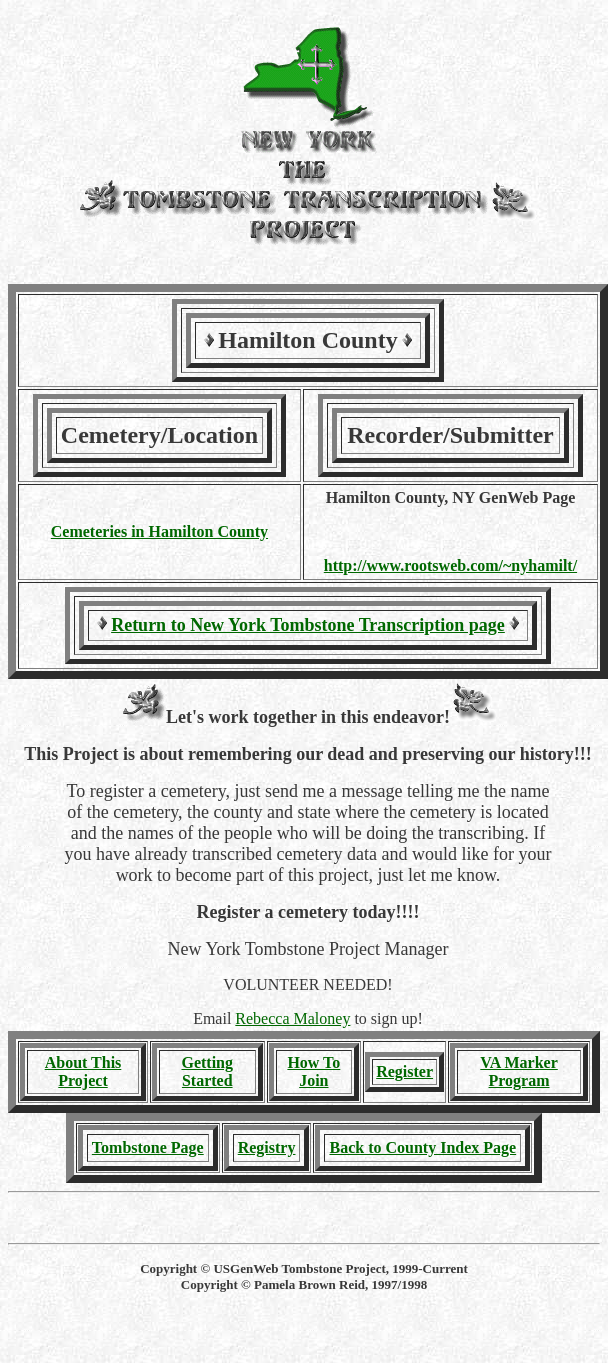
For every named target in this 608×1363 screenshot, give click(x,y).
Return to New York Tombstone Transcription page (308, 625)
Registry (267, 1147)
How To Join (313, 1071)
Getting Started (207, 1071)
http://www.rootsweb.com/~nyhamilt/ (450, 565)
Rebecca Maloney (292, 1018)
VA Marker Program (518, 1071)
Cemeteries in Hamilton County (159, 531)
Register (404, 1071)
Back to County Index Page (422, 1147)
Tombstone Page (148, 1147)
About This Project (83, 1071)
